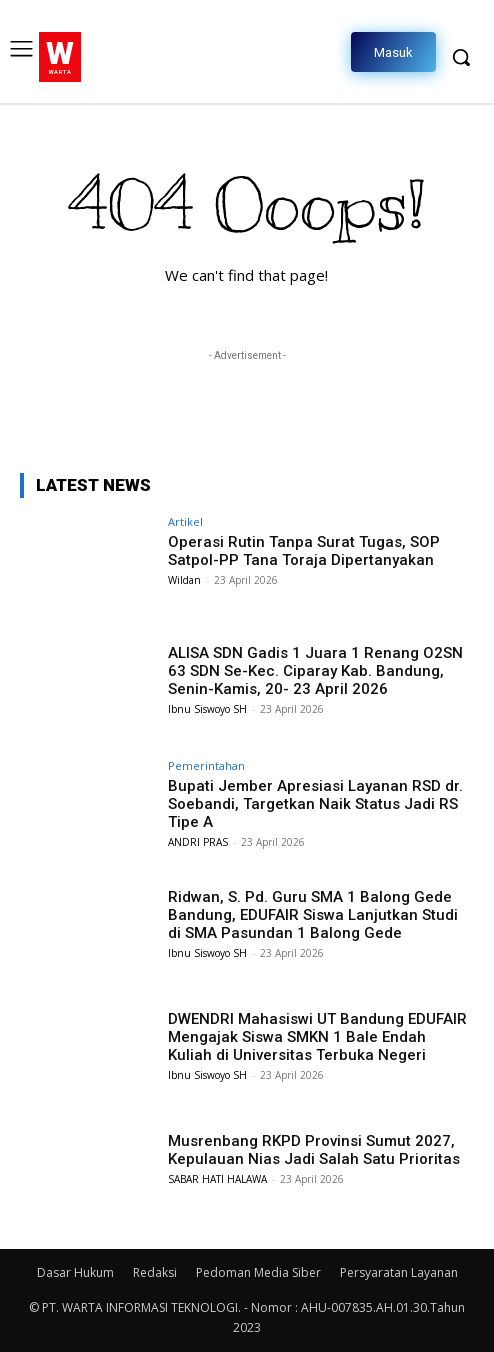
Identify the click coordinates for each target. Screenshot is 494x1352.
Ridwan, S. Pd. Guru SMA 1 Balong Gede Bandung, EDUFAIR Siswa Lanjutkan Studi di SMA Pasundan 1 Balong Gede (313, 915)
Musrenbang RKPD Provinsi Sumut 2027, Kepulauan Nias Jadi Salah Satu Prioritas (314, 1150)
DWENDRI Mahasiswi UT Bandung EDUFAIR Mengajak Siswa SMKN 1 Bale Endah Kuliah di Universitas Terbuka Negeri (317, 1037)
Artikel (185, 521)
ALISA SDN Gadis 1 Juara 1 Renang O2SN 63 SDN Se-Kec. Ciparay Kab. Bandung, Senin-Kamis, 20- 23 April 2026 (315, 671)
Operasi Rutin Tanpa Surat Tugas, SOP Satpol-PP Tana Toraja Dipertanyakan (304, 551)
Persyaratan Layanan (399, 1272)
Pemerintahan (206, 765)
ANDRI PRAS (198, 842)
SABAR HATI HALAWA (217, 1179)
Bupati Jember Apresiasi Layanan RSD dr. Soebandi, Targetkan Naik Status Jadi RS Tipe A (315, 804)
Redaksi (155, 1272)
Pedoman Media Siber (258, 1272)
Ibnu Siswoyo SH (207, 709)
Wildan (184, 580)
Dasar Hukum (75, 1272)
